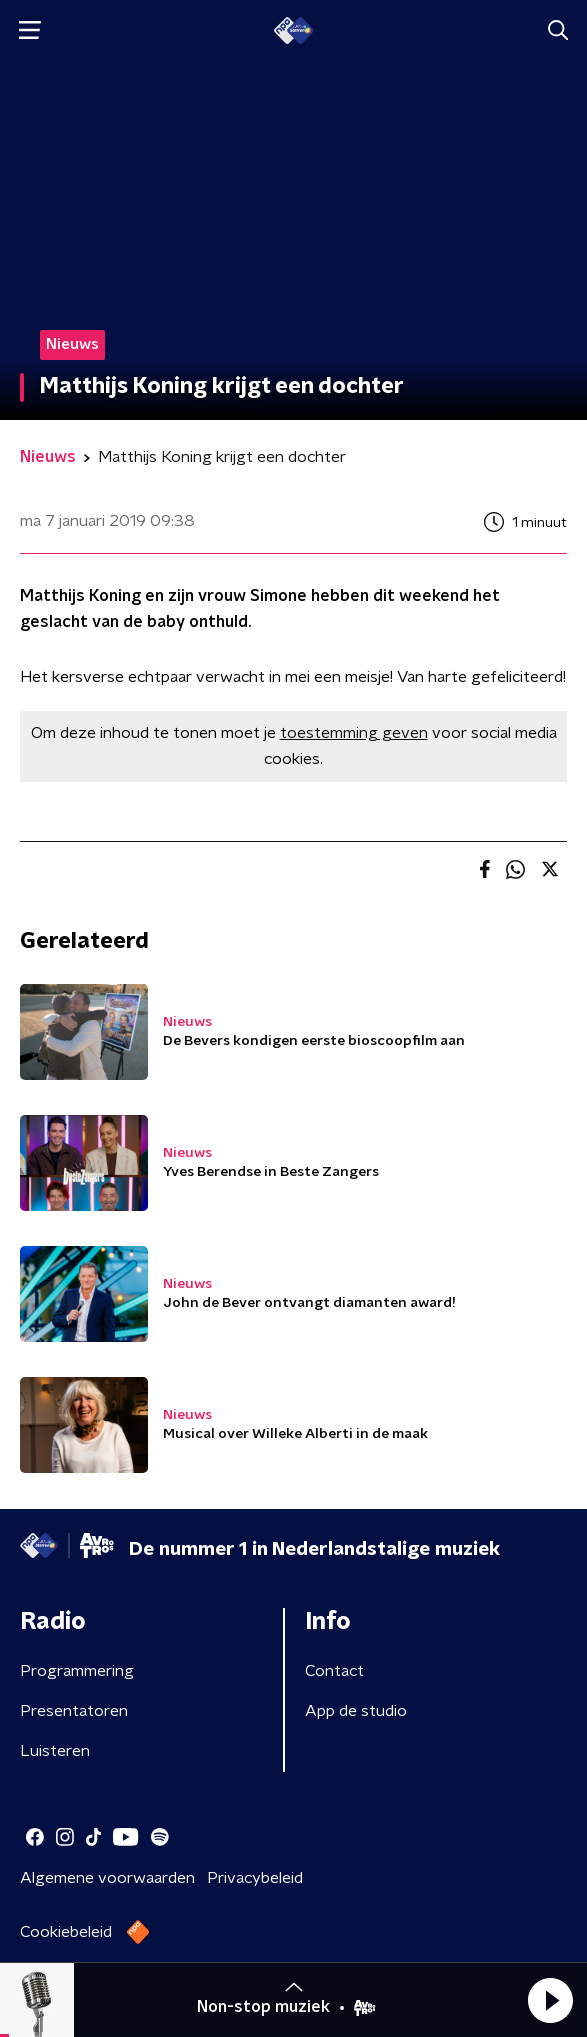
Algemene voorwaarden (107, 1878)
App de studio (356, 1711)
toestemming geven (354, 733)
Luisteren (55, 1751)
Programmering (77, 1671)
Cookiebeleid (66, 1932)
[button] (550, 2000)
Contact (334, 1671)
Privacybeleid (255, 1878)
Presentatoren (74, 1711)
